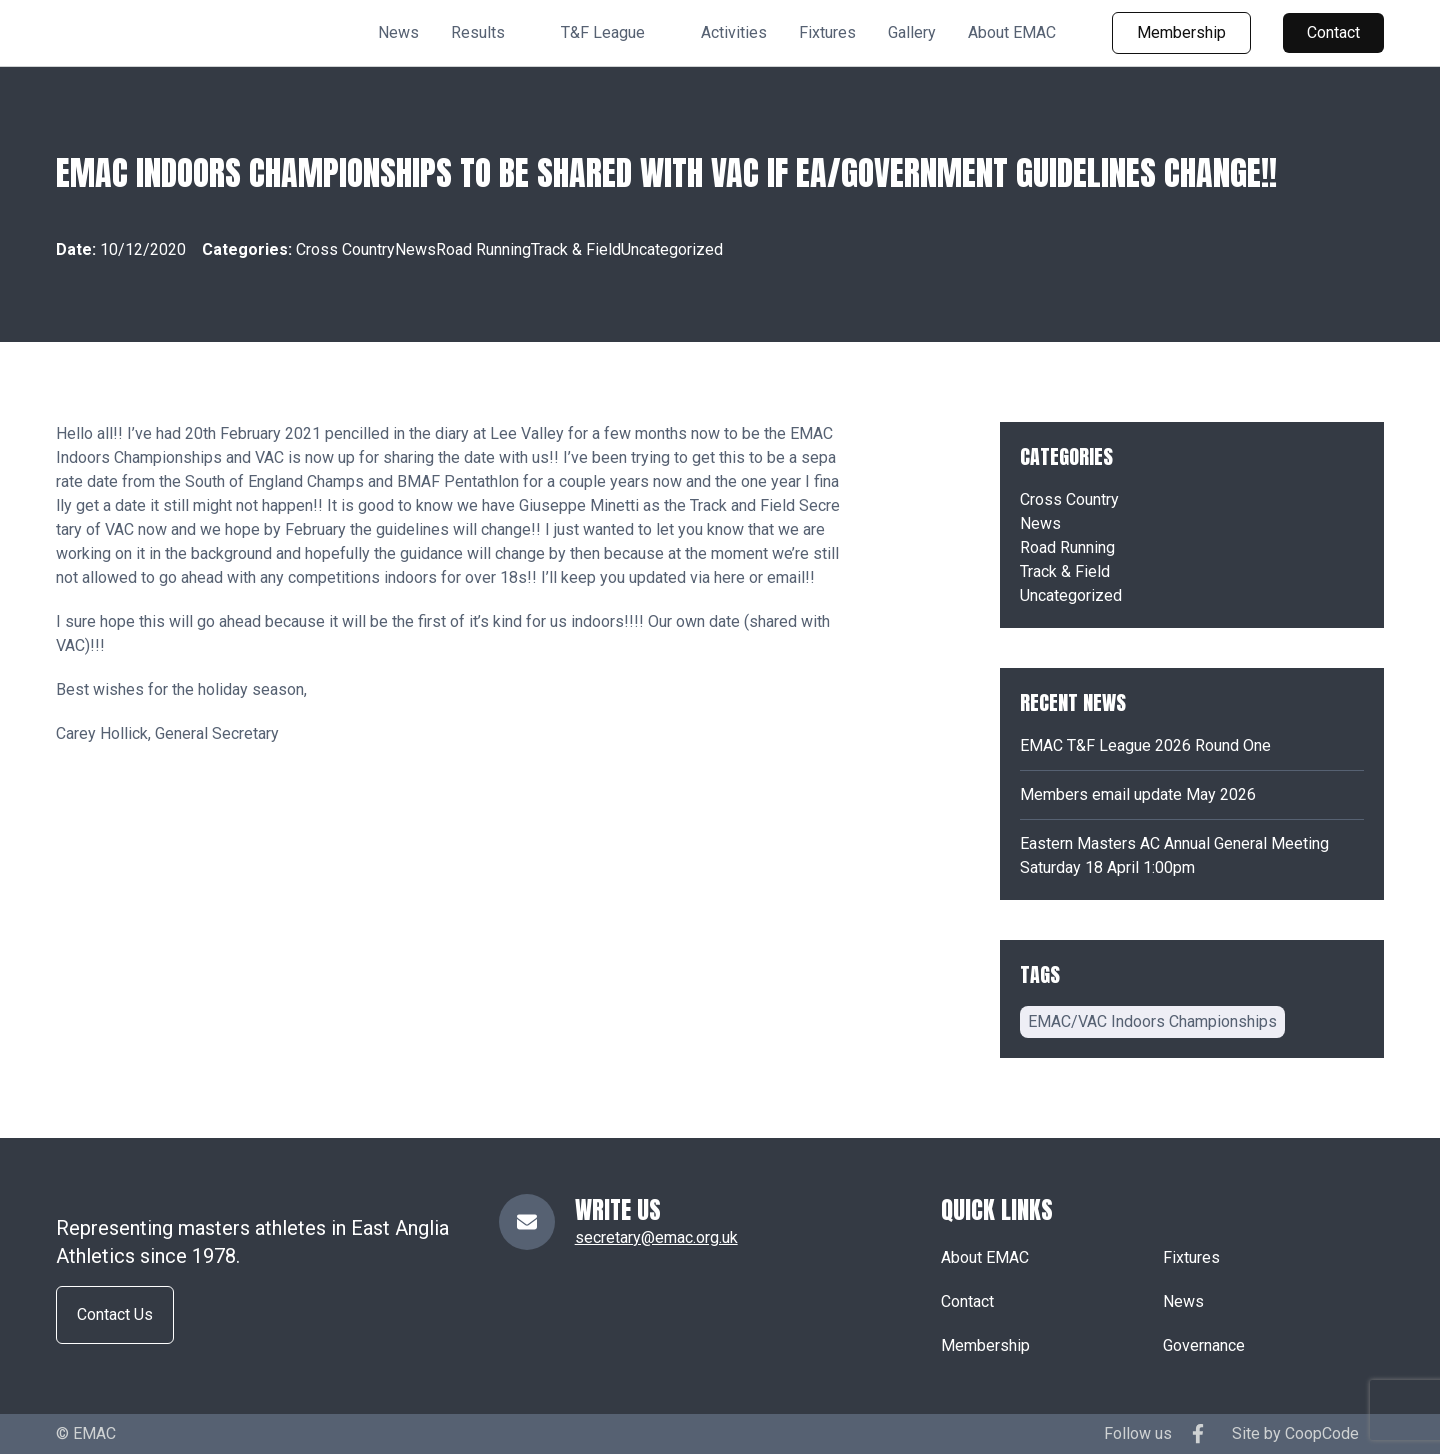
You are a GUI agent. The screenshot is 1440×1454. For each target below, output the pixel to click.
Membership (1181, 32)
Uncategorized (672, 249)
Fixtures (827, 32)
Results (478, 32)
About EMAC (1012, 32)
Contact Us (115, 1314)
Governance (1204, 1345)
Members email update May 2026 (1138, 794)
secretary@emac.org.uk (656, 1237)
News (398, 32)
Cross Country (345, 249)
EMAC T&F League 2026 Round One (1145, 745)
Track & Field (576, 249)
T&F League (603, 32)
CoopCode (1322, 1433)
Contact (1333, 32)
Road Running (483, 249)
